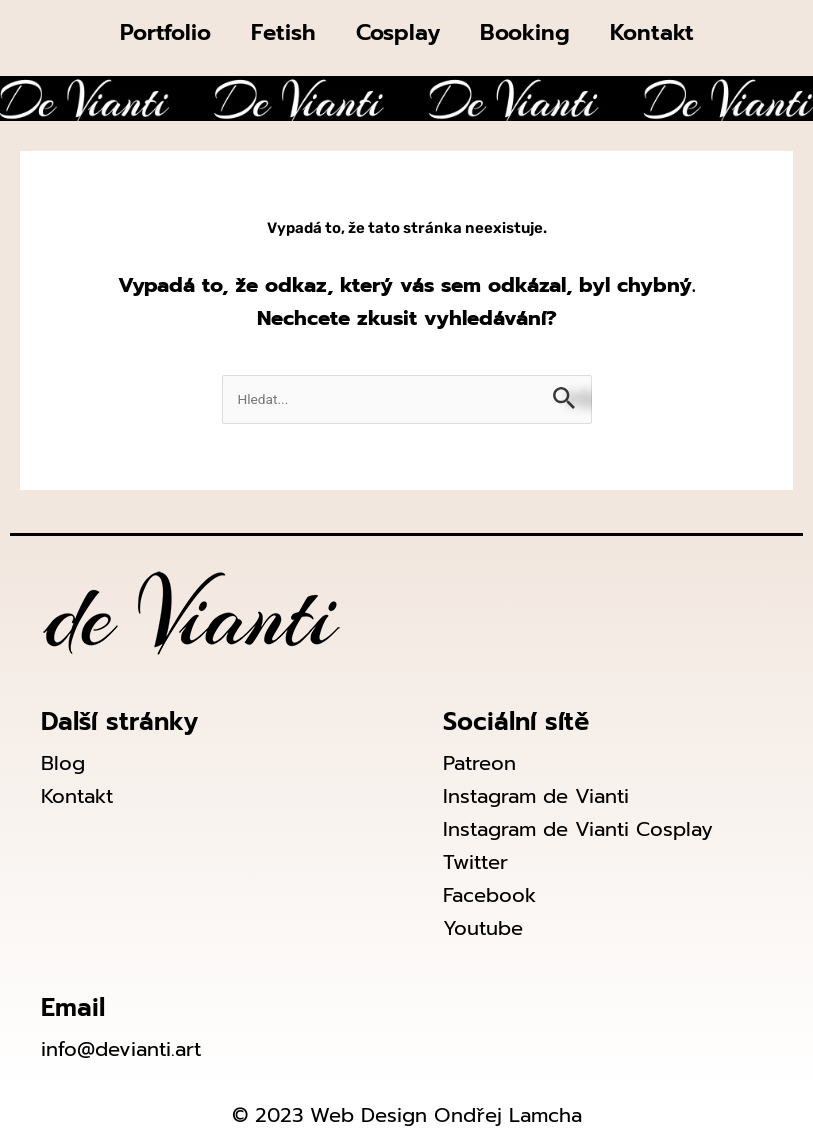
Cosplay (398, 32)
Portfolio (165, 32)
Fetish (283, 32)
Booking (525, 32)
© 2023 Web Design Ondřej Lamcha (407, 1115)
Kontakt (652, 32)
